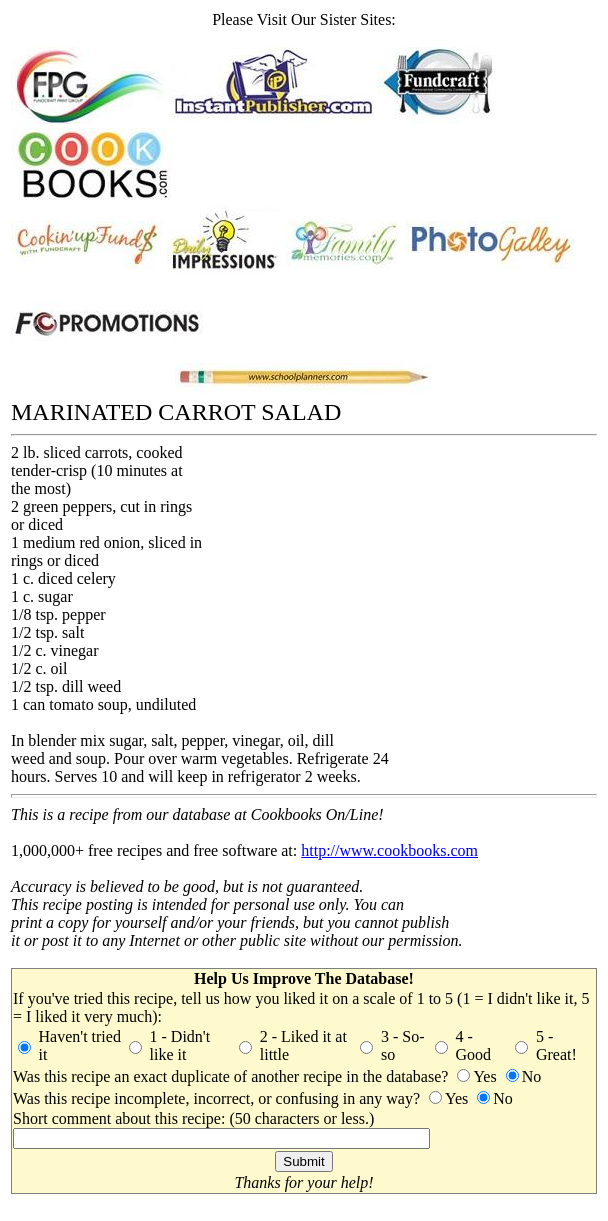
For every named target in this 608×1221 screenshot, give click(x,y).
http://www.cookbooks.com (389, 850)
